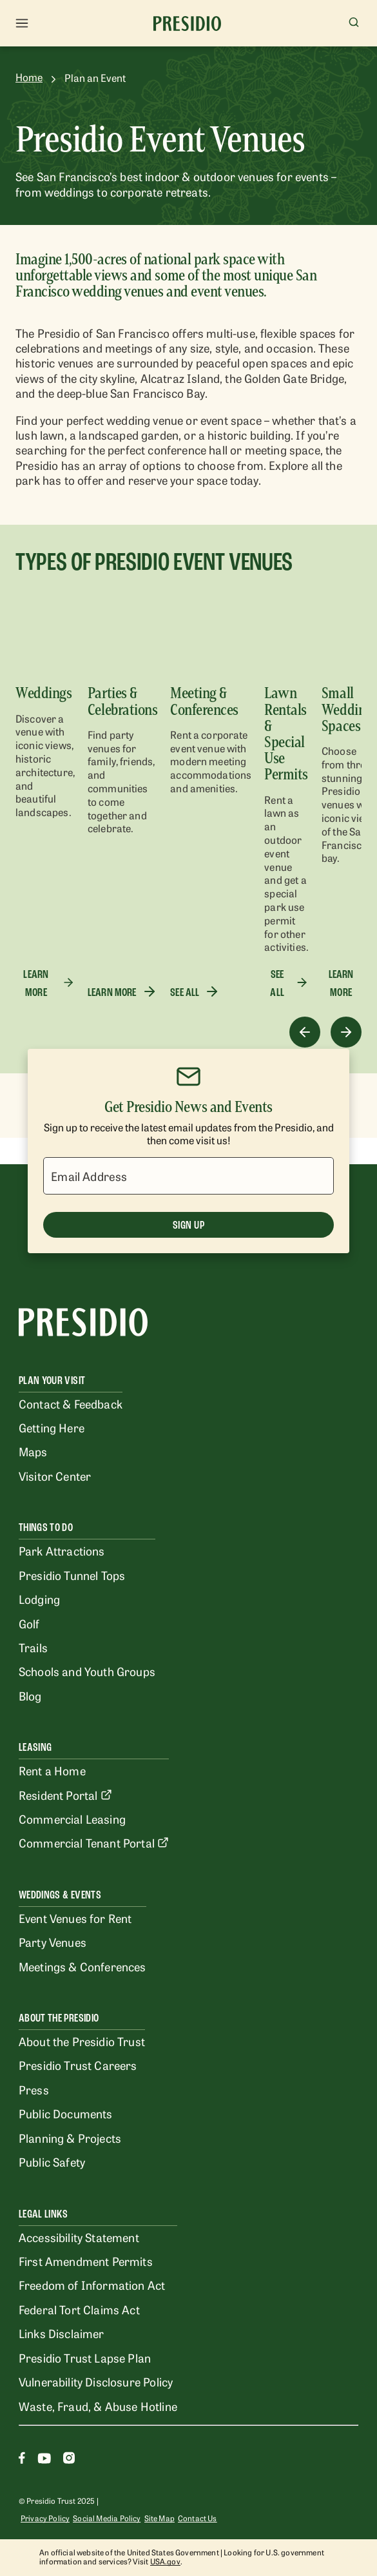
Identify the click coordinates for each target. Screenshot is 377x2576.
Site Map (159, 2518)
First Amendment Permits (86, 2261)
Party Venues (52, 1941)
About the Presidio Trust (82, 2041)
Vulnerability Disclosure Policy (96, 2381)
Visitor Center (55, 1475)
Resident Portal (65, 1794)
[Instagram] (69, 2459)
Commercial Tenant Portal (94, 1842)
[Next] (346, 1032)
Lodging (39, 1598)
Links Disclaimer (61, 2333)
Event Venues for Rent (75, 1918)
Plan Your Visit (52, 1380)
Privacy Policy (45, 2518)
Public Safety (52, 2161)
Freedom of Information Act (92, 2284)
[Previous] (304, 1032)
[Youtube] (44, 2459)
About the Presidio (59, 2018)
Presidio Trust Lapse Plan (85, 2357)
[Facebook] (22, 2459)
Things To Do (46, 1527)
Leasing (35, 1747)
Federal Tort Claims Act (79, 2309)
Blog (30, 1695)
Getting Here (51, 1427)
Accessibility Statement (79, 2237)
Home (29, 77)
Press (34, 2089)
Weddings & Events (60, 1895)
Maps (33, 1451)
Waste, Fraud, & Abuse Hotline (98, 2406)
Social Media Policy (106, 2518)
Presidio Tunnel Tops (72, 1575)
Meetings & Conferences (82, 1966)
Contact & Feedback (70, 1403)
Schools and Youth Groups (87, 1671)
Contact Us (197, 2518)
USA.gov (165, 2561)
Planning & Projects (70, 2137)
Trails (33, 1647)
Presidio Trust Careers (78, 2065)
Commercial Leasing (72, 1818)
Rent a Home (52, 1770)
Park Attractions (62, 1550)
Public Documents (66, 2113)
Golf (29, 1623)
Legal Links (43, 2214)
